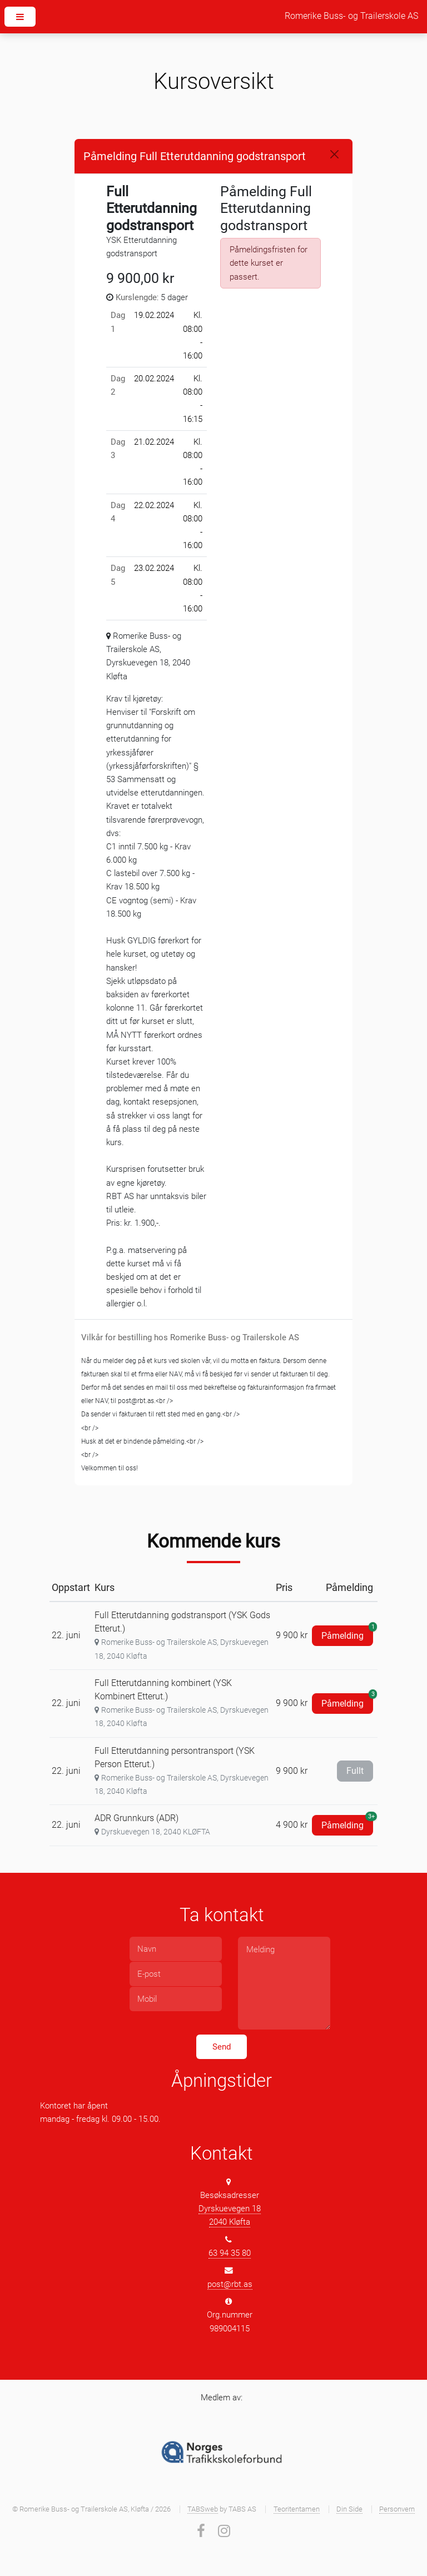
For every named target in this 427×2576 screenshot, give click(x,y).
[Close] (334, 154)
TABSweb (202, 2509)
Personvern (397, 2509)
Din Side (349, 2509)
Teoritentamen (297, 2509)
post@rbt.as (229, 2284)
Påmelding (347, 1633)
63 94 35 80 (229, 2253)
